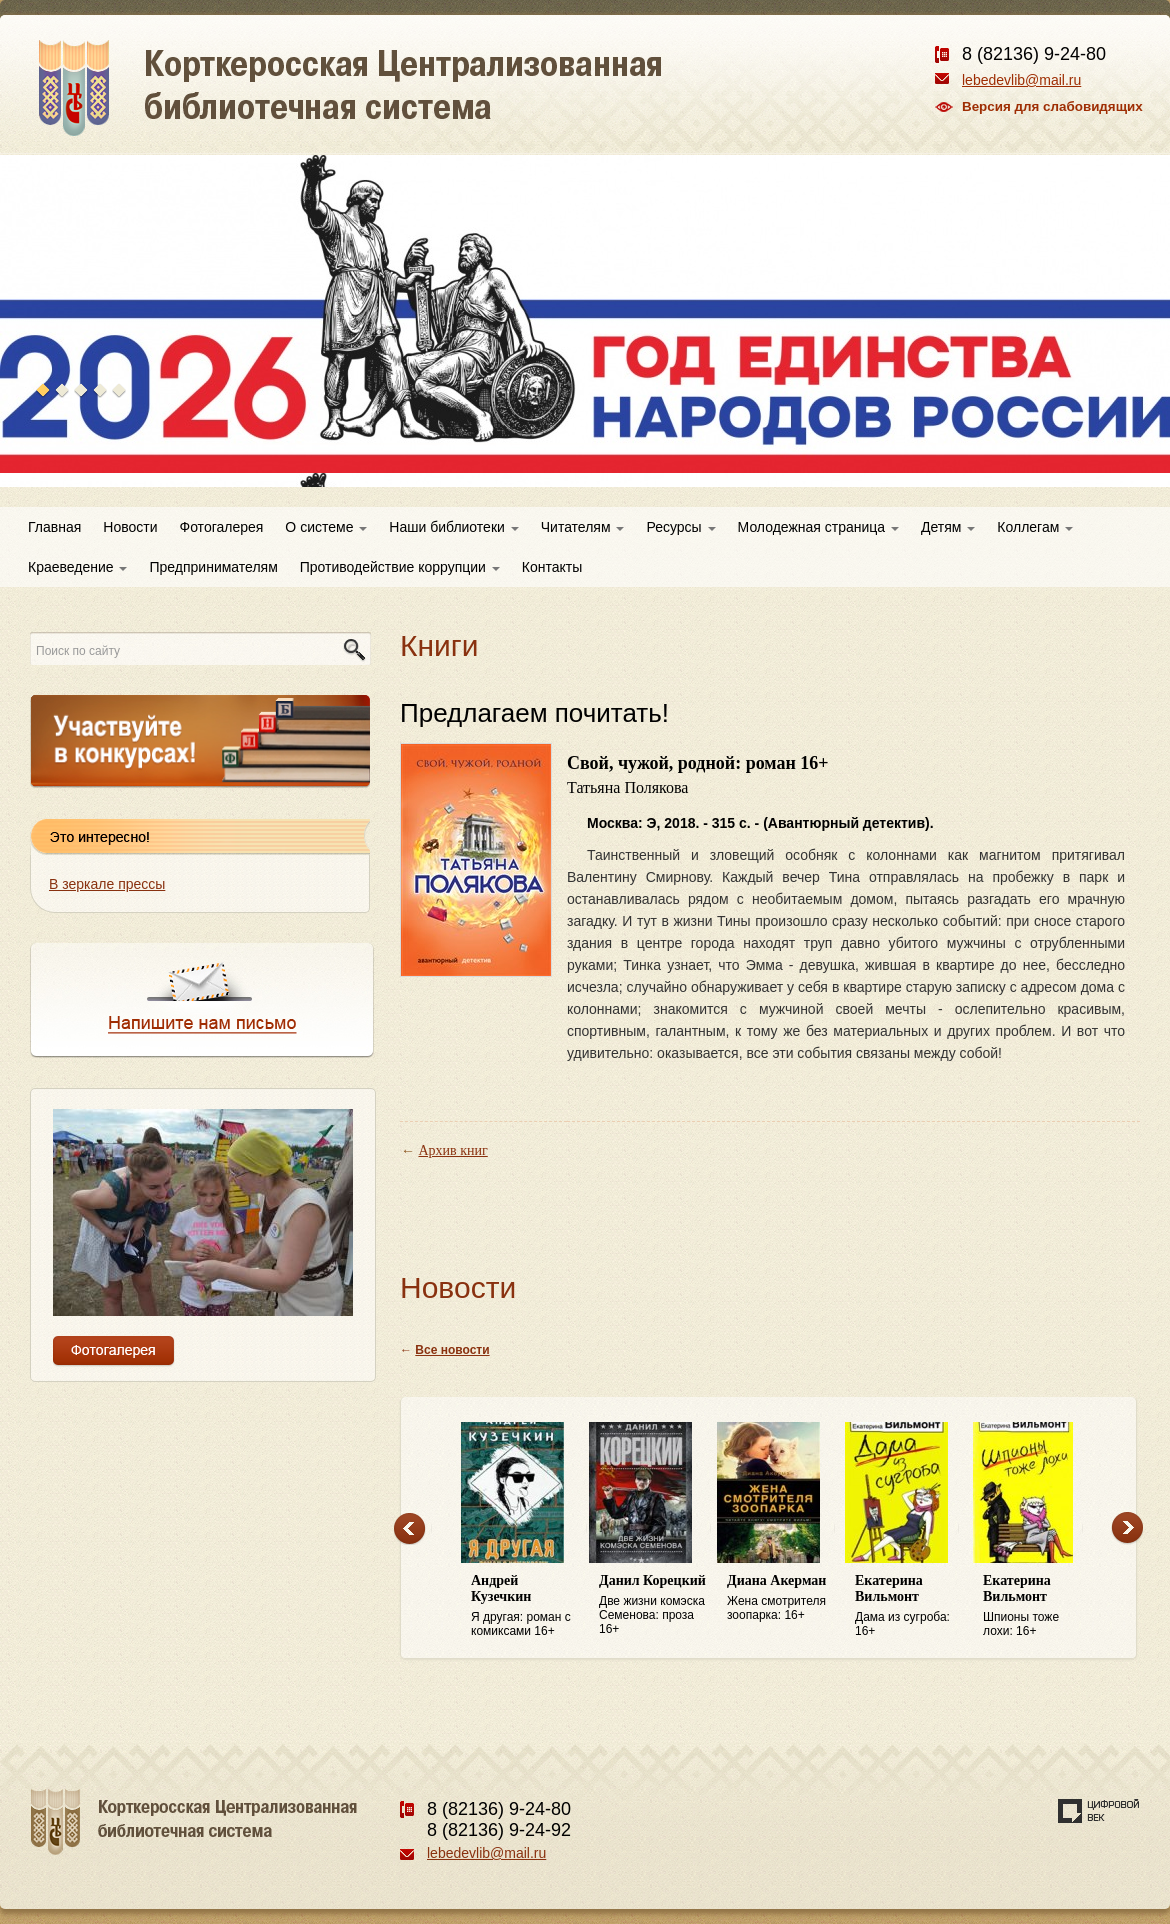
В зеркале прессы (107, 884)
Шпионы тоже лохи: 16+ (1037, 1605)
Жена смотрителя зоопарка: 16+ (781, 1597)
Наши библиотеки (453, 527)
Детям (948, 527)
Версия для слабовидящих (1052, 106)
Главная (54, 527)
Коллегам (1035, 527)
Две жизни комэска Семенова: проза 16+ (653, 1604)
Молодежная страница (818, 527)
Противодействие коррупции (400, 567)
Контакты (552, 567)
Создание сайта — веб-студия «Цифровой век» (1099, 1811)
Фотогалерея (222, 527)
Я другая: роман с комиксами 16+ (525, 1605)
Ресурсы (680, 527)
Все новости (452, 1350)
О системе (326, 527)
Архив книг (453, 1150)
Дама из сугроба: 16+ (909, 1605)
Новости (130, 527)
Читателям (583, 527)
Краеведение (77, 567)
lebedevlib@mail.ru (1021, 80)
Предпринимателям (213, 567)
